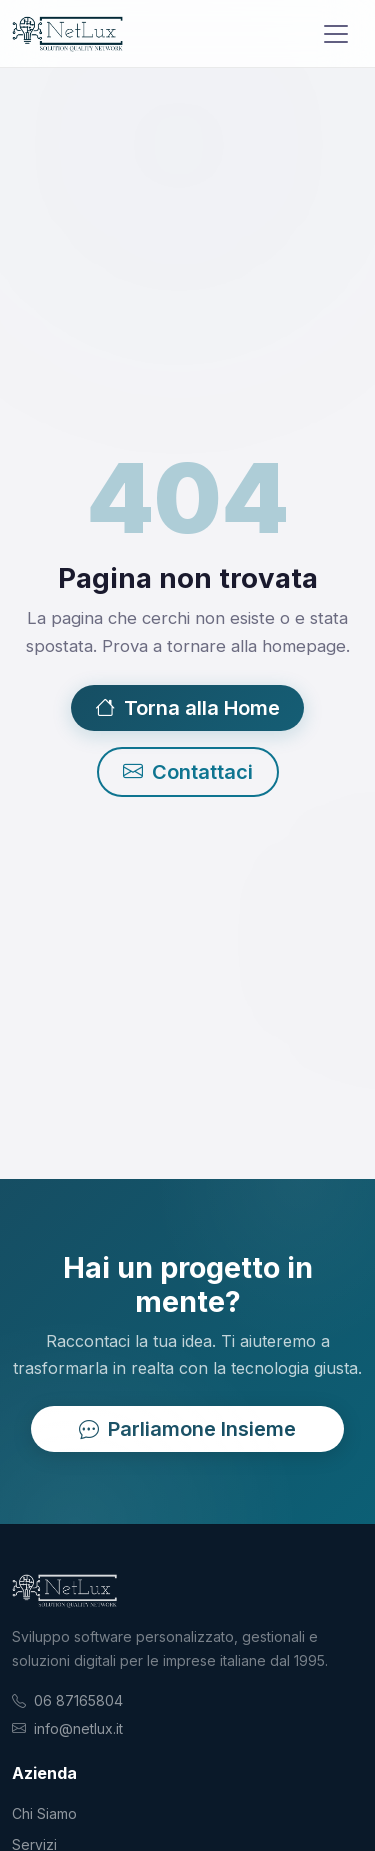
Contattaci (188, 772)
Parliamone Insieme (187, 1429)
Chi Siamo (44, 1813)
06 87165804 (78, 1700)
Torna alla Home (187, 708)
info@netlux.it (78, 1728)
